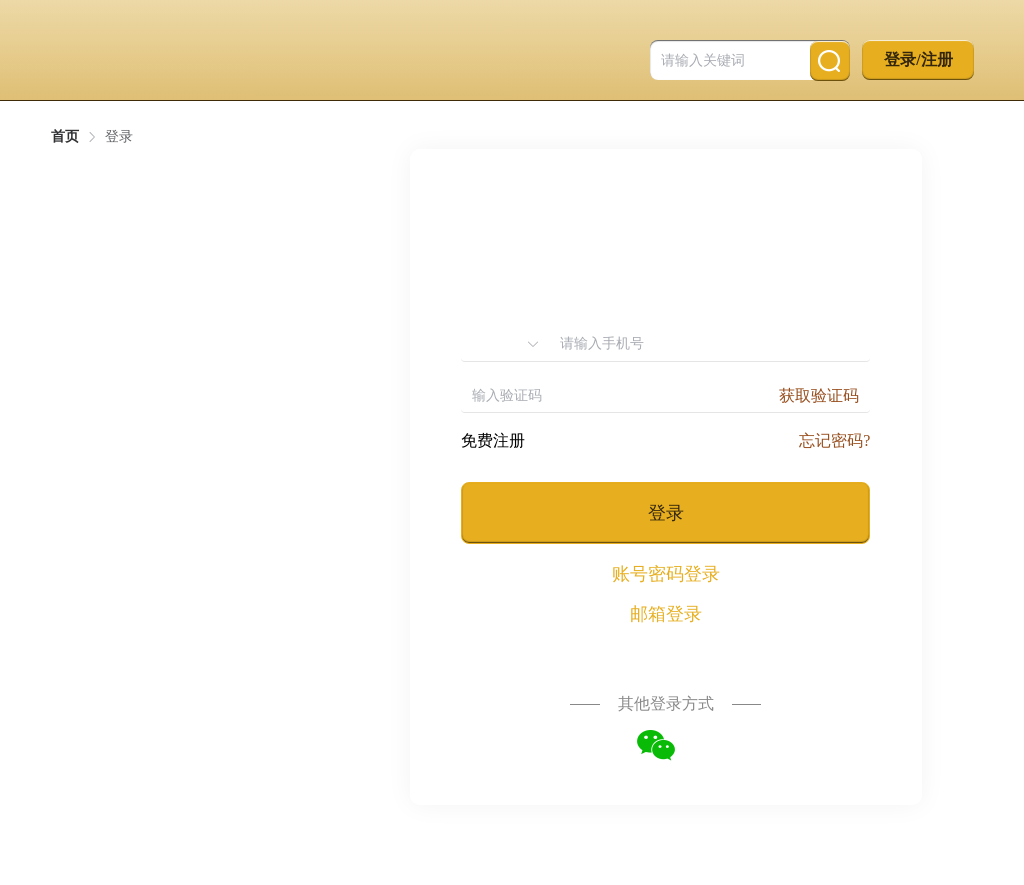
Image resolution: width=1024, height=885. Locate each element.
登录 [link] (119, 137)
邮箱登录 (666, 614)
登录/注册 (918, 59)
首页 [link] (65, 137)
